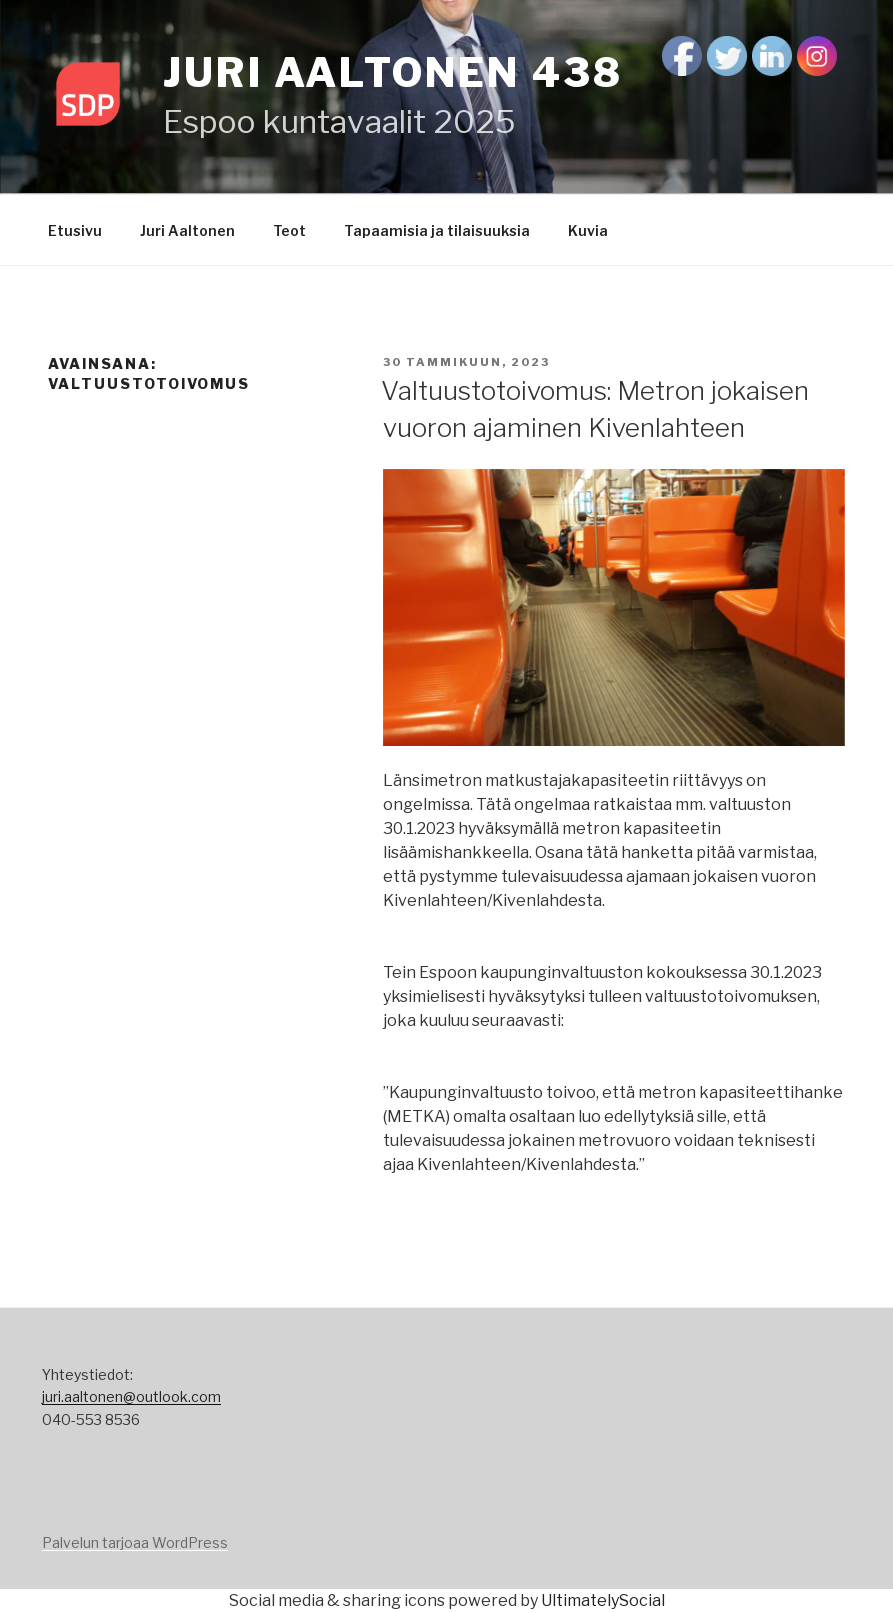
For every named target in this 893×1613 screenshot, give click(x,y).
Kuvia (588, 230)
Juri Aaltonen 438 (393, 72)
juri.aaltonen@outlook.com (131, 1396)
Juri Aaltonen (187, 230)
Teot (289, 230)
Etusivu (75, 230)
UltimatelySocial (603, 1600)
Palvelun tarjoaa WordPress (135, 1542)
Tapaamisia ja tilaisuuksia (437, 230)
